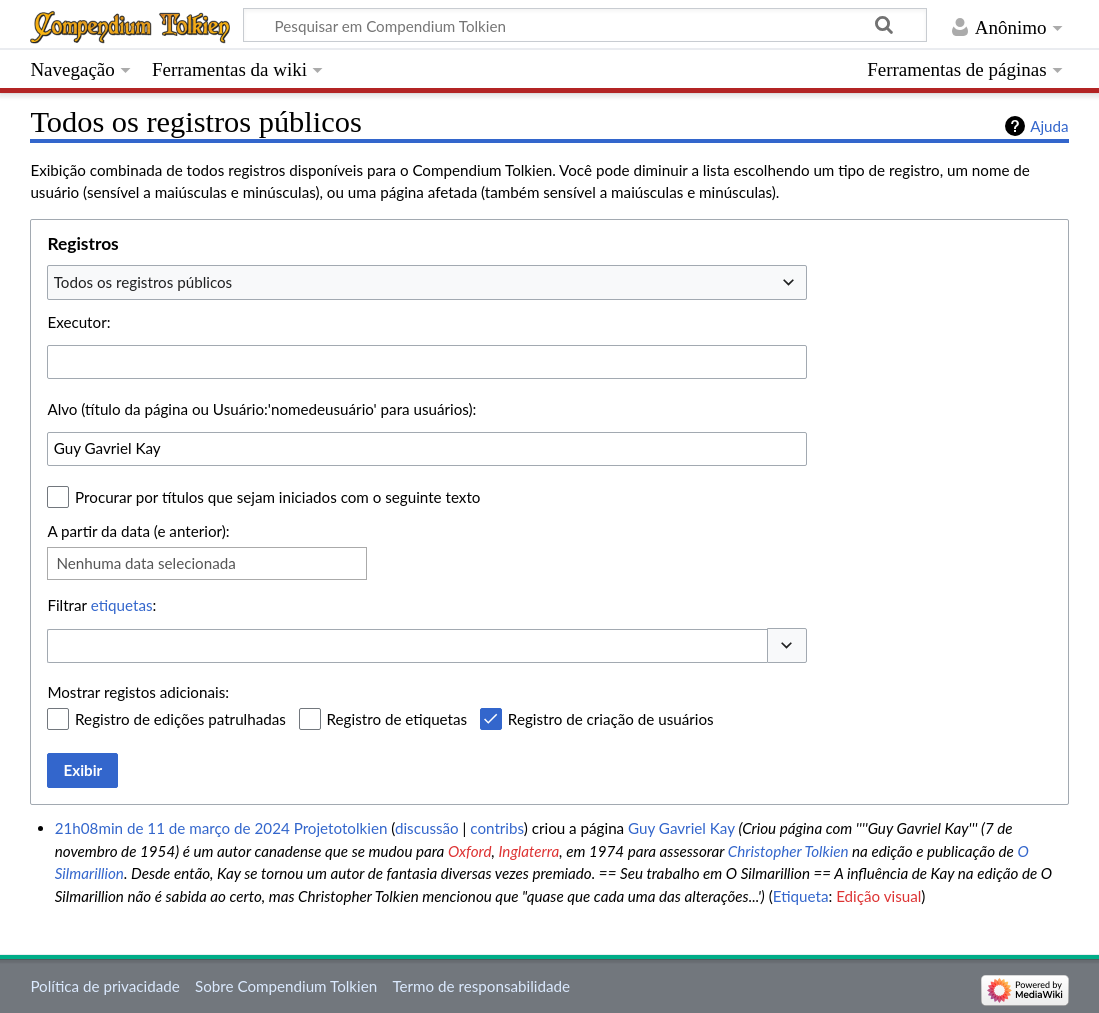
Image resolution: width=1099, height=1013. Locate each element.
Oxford (470, 851)
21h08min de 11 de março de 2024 (172, 828)
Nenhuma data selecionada (145, 563)
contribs (496, 828)
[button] (787, 645)
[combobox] (427, 282)
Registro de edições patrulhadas (180, 719)
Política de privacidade (104, 986)
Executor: (78, 322)
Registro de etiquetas (397, 719)
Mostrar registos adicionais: (138, 692)
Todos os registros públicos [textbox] (143, 282)
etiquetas (122, 605)
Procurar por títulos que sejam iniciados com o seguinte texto (277, 497)
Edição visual (878, 896)
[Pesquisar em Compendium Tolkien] (585, 25)
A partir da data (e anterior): (138, 531)
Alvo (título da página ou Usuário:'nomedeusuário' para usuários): (261, 409)
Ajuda (1049, 126)
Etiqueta (801, 896)
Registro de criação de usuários (611, 719)
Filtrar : (101, 605)
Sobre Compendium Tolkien (286, 986)
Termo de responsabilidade (481, 986)
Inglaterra (528, 851)
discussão (427, 828)
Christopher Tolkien (788, 851)
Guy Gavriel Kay (681, 828)
